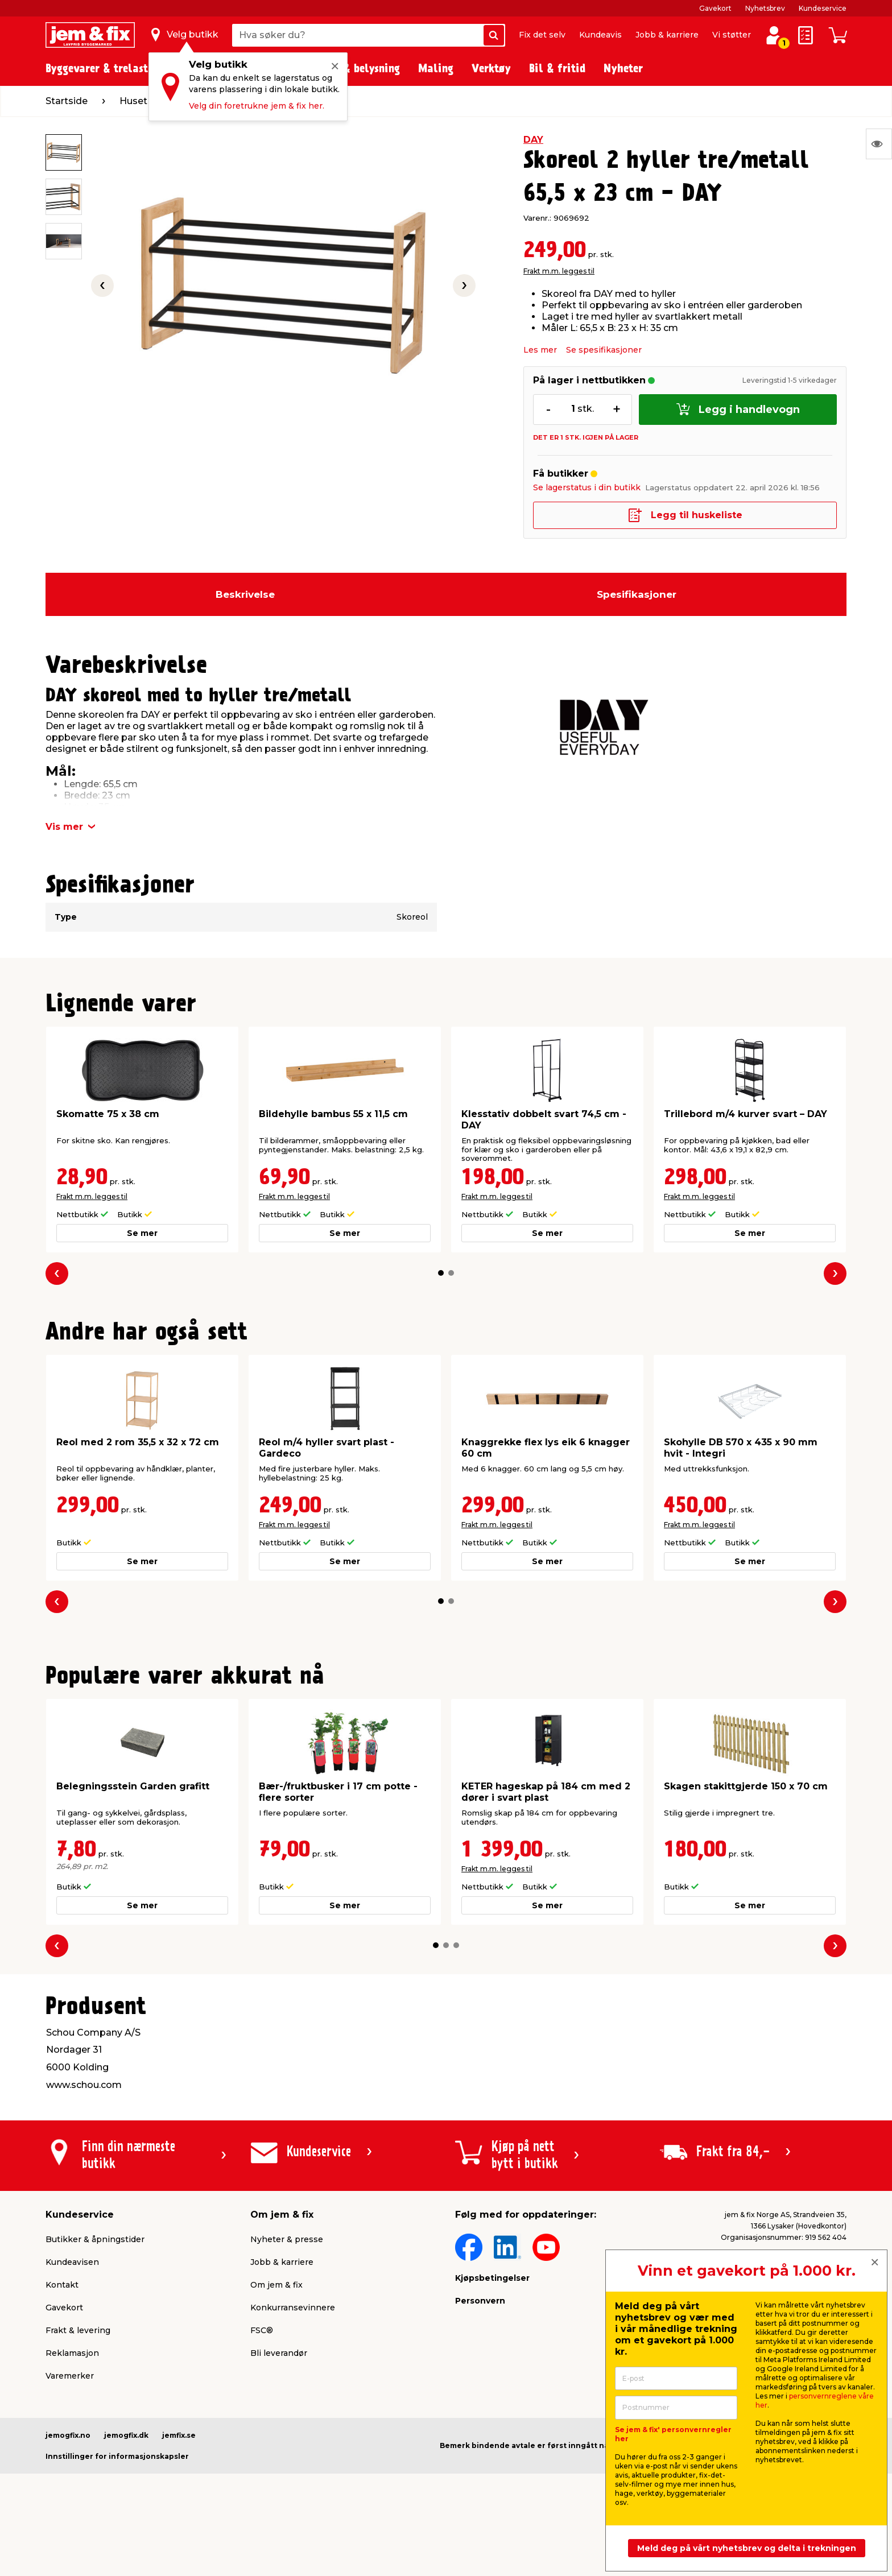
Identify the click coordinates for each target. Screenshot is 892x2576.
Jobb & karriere (667, 35)
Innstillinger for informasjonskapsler (117, 2456)
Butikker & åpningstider (95, 2239)
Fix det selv (542, 35)
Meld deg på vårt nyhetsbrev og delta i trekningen (746, 2548)
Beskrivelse (245, 594)
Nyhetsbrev (765, 8)
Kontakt (62, 2285)
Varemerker (70, 2376)
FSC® (261, 2330)
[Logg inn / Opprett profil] (774, 35)
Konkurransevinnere (292, 2307)
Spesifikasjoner (636, 594)
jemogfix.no (68, 2435)
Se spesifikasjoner (604, 350)
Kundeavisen (72, 2262)
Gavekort (715, 8)
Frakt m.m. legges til (558, 271)
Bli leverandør (278, 2353)
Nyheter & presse (286, 2239)
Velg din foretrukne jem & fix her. (256, 106)
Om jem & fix (276, 2285)
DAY (533, 139)
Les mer (540, 350)
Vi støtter (731, 35)
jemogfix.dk (126, 2435)
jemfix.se (179, 2435)
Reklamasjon (72, 2353)
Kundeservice (822, 8)
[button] (441, 1273)
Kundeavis (600, 35)
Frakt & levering (78, 2330)
